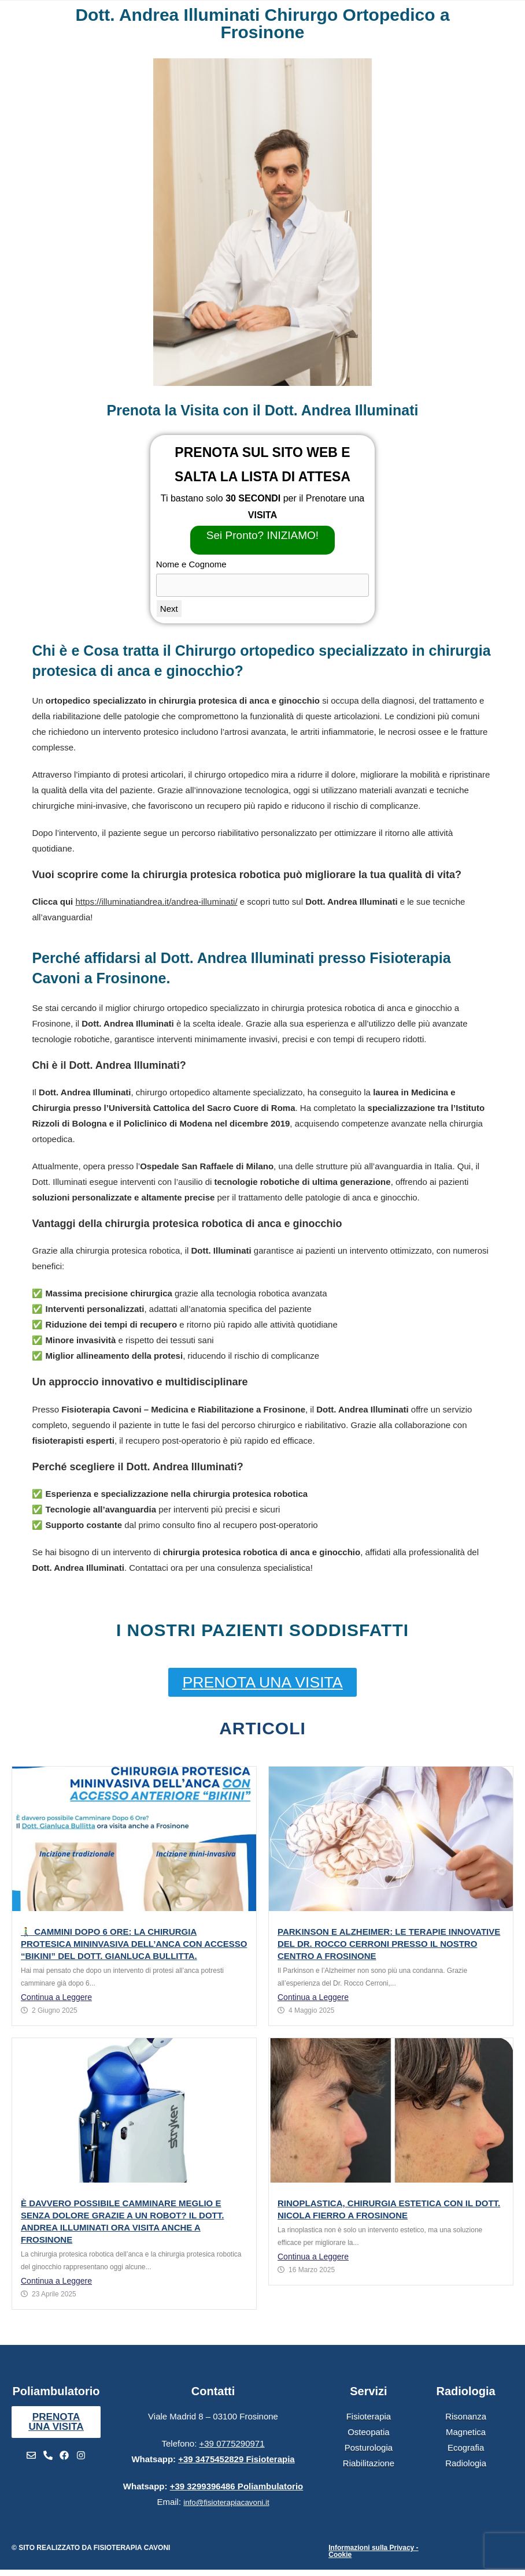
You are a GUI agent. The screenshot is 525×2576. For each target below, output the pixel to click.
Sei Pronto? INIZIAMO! (262, 535)
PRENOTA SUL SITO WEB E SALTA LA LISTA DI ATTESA (262, 464)
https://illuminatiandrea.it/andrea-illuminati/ (156, 901)
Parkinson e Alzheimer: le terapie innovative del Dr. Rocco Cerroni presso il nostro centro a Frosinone (389, 1944)
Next (169, 609)
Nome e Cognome (191, 564)
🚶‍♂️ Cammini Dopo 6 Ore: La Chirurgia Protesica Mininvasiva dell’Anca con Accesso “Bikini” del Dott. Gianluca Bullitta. (134, 1944)
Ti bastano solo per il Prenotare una (262, 506)
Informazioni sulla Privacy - (373, 2548)
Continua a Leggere (56, 1997)
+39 (236, 2460)
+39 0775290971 (232, 2444)
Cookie (340, 2555)
